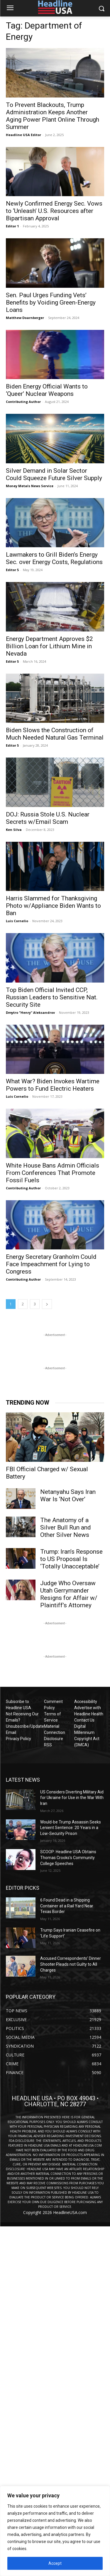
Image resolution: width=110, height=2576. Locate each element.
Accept (55, 2563)
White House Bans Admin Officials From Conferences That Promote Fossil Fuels (52, 1173)
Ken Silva (14, 829)
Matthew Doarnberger (25, 317)
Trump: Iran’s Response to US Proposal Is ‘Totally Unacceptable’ (71, 1559)
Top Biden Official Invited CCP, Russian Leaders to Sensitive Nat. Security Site (52, 997)
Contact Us (84, 1720)
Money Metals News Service (29, 486)
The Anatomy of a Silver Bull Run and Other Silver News (65, 1527)
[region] (55, 2531)
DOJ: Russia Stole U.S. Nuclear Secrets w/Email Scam (47, 818)
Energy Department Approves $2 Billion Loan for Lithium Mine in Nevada (49, 646)
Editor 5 (12, 570)
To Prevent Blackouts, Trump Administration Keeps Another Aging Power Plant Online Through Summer (52, 115)
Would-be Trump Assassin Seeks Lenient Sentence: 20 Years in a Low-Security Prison (70, 1828)
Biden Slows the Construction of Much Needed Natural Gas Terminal (55, 734)
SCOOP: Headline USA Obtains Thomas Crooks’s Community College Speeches (68, 1857)
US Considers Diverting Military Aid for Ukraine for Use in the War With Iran (72, 1798)
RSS (48, 1744)
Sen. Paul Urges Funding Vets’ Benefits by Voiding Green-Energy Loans (51, 302)
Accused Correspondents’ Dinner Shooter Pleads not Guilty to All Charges (70, 1964)
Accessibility (85, 1701)
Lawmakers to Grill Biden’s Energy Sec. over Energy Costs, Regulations (54, 558)
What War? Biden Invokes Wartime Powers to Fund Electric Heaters (52, 1085)
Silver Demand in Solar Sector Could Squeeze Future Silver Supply (54, 474)
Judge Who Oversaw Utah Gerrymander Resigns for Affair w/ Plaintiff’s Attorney (68, 1594)
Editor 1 (12, 226)
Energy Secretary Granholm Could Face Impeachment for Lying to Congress (51, 1264)
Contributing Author (23, 401)
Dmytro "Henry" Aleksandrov (30, 1012)
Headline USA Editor (23, 135)
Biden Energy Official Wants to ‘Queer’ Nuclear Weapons (47, 390)
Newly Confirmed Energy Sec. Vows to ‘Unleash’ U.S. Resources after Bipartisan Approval (54, 211)
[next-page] (47, 1304)
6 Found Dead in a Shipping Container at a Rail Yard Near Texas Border (66, 1906)
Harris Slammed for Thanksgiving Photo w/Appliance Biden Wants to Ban (53, 906)
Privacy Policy (18, 1738)
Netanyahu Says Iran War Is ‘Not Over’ (68, 1495)
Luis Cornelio (17, 921)
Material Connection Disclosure (54, 1732)
